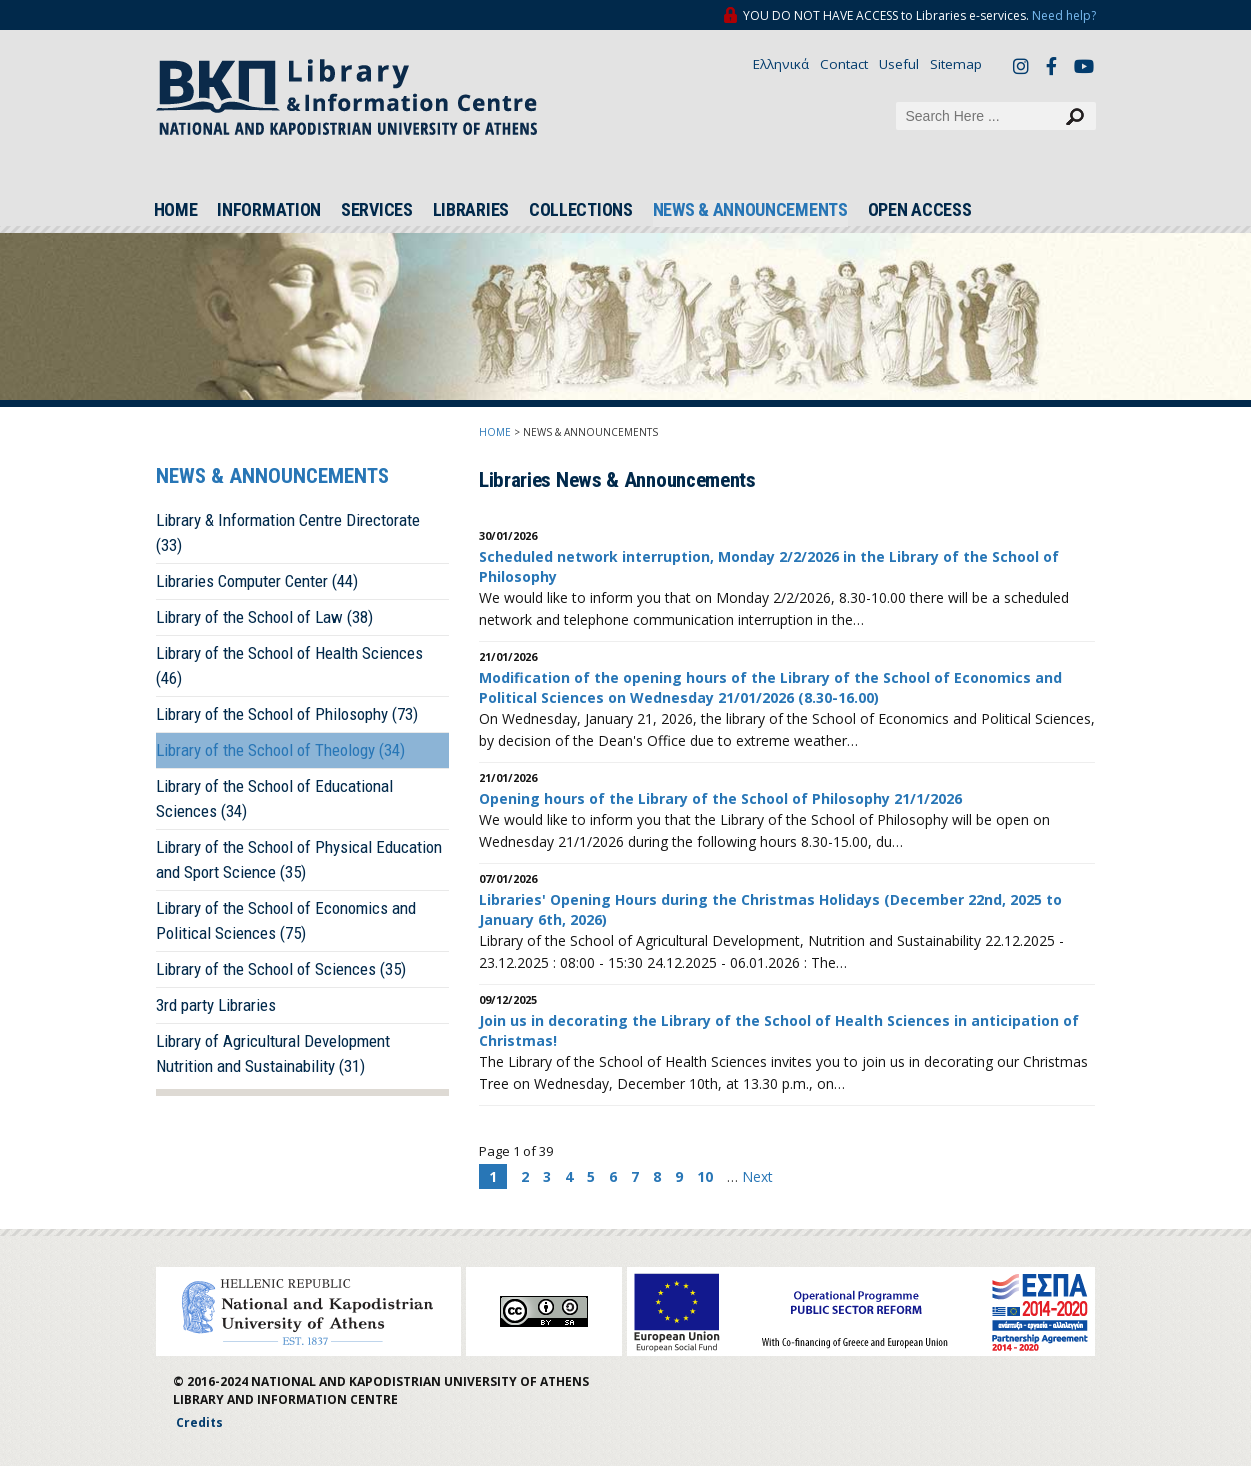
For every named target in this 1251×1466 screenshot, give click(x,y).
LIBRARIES (471, 210)
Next (757, 1176)
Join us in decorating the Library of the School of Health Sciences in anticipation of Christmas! (779, 1030)
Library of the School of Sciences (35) (281, 969)
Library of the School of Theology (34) (280, 750)
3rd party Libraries (216, 1005)
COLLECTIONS (581, 210)
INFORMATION (269, 210)
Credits (199, 1422)
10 (705, 1176)
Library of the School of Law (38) (264, 617)
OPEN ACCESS (920, 210)
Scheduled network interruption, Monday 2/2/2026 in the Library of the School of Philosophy (769, 566)
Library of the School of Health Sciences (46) (289, 665)
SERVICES (377, 210)
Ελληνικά (781, 64)
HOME (176, 210)
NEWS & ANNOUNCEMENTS (750, 210)
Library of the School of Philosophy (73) (287, 714)
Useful (899, 64)
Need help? (1064, 15)
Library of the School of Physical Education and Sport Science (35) (299, 859)
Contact (844, 64)
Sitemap (956, 64)
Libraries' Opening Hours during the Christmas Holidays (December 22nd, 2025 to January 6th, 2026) (770, 909)
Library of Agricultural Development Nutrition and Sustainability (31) (273, 1053)
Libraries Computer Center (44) (257, 581)
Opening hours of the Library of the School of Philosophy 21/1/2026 (720, 798)
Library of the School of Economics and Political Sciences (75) (286, 920)
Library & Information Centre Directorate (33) (288, 532)
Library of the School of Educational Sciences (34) (274, 798)
